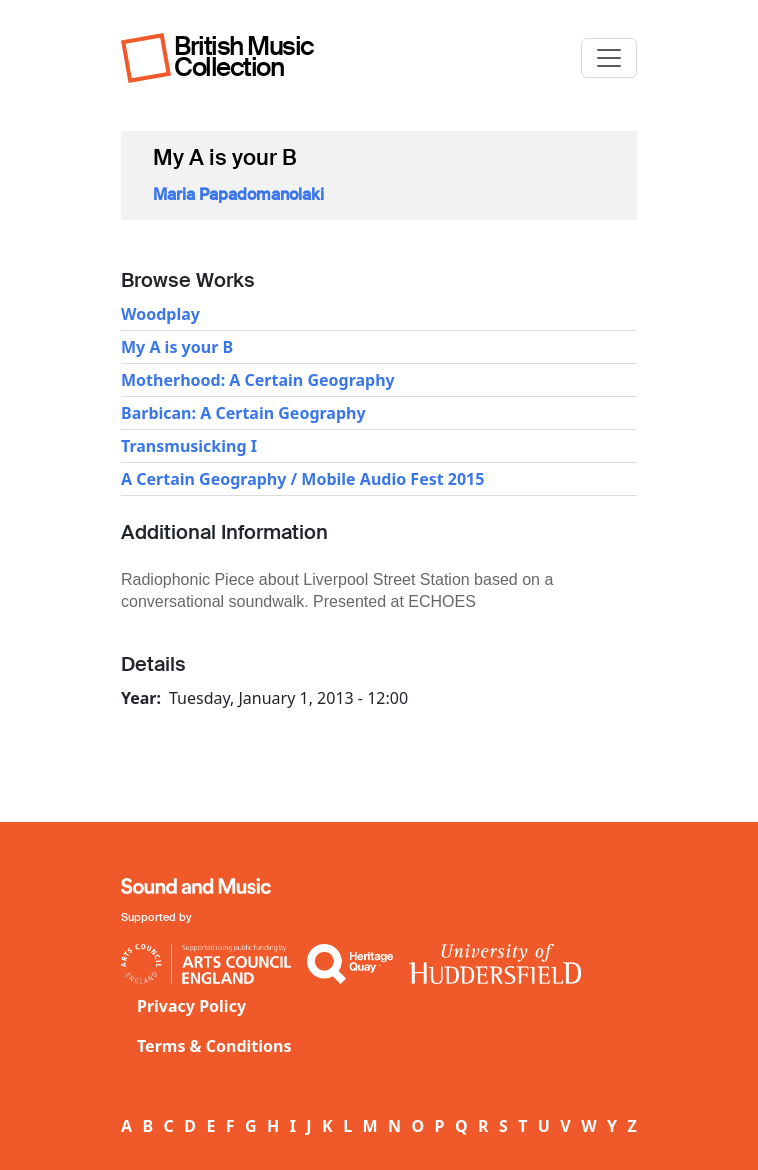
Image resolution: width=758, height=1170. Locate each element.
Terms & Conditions (214, 1046)
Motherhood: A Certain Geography (258, 380)
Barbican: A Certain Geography (243, 413)
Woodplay (160, 314)
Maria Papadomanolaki (238, 194)
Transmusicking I (189, 446)
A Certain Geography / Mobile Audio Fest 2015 (302, 479)
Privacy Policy (191, 1006)
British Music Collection (244, 56)
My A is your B (177, 347)
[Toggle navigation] (609, 58)
